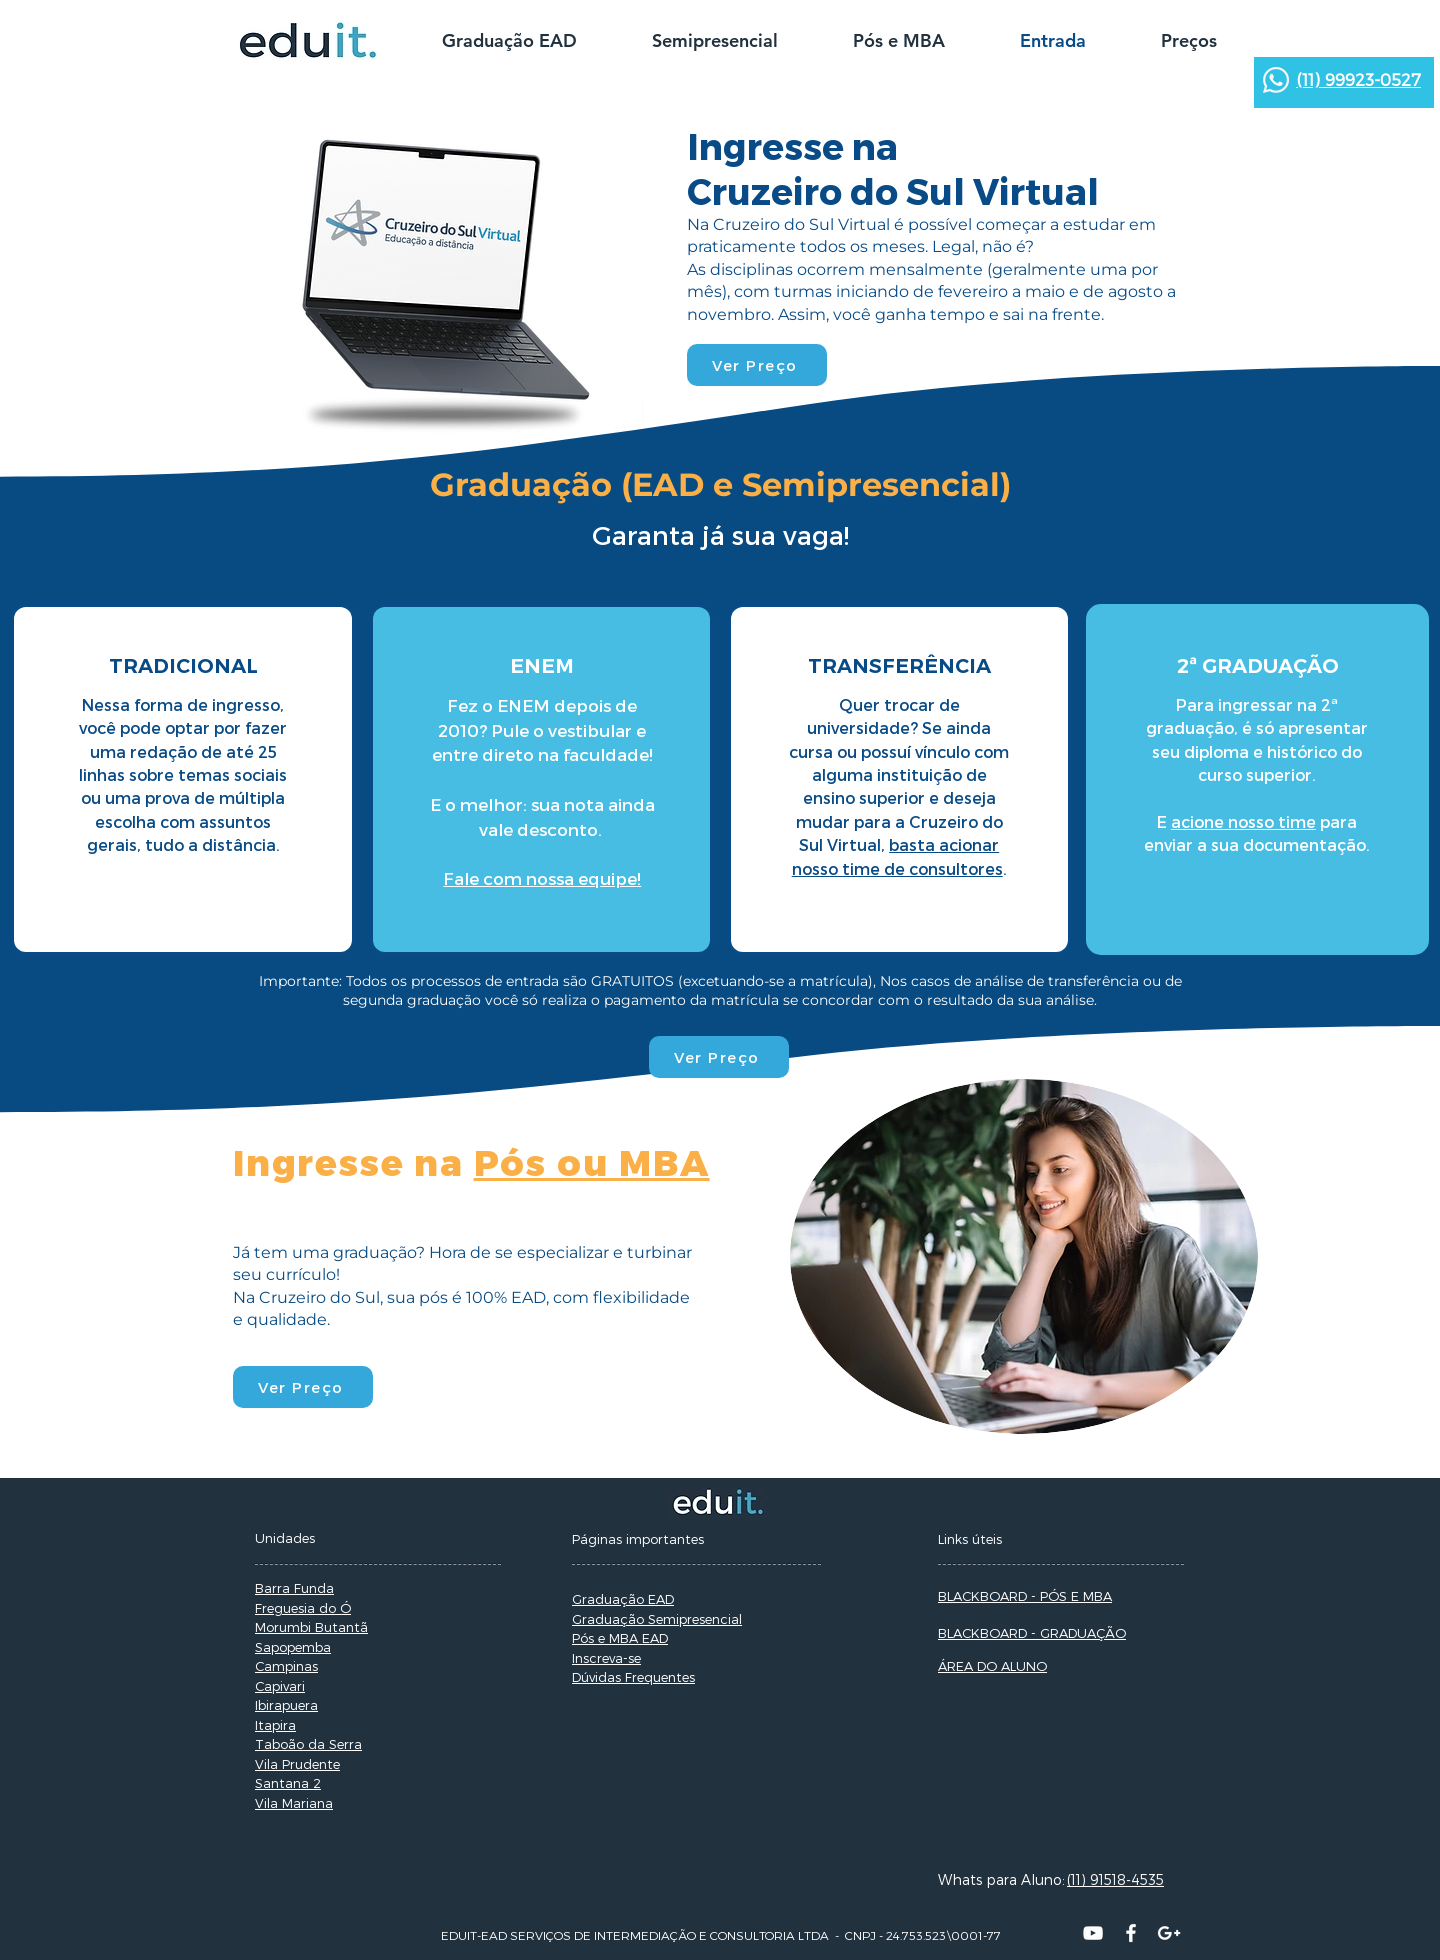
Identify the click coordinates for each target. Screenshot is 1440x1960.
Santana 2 (288, 1783)
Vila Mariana (294, 1803)
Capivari (280, 1686)
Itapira (275, 1725)
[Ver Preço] (757, 365)
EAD (668, 484)
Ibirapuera (286, 1705)
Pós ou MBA (592, 1163)
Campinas (286, 1666)
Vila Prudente (297, 1764)
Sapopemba (293, 1647)
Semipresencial (871, 484)
